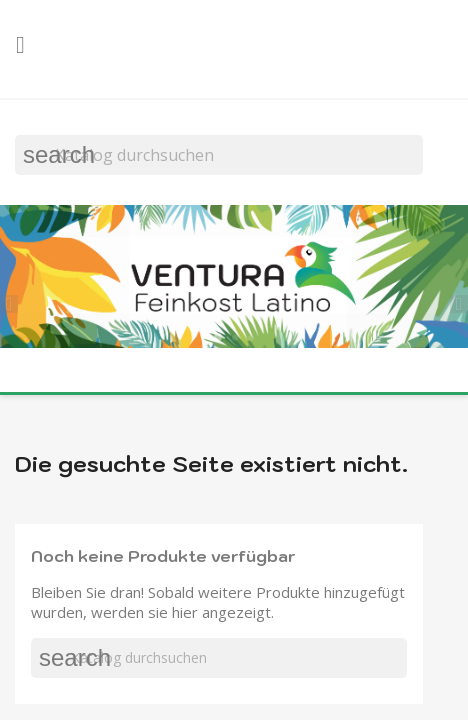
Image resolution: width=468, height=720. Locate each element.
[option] (234, 278)
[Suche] (219, 155)
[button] (15, 302)
